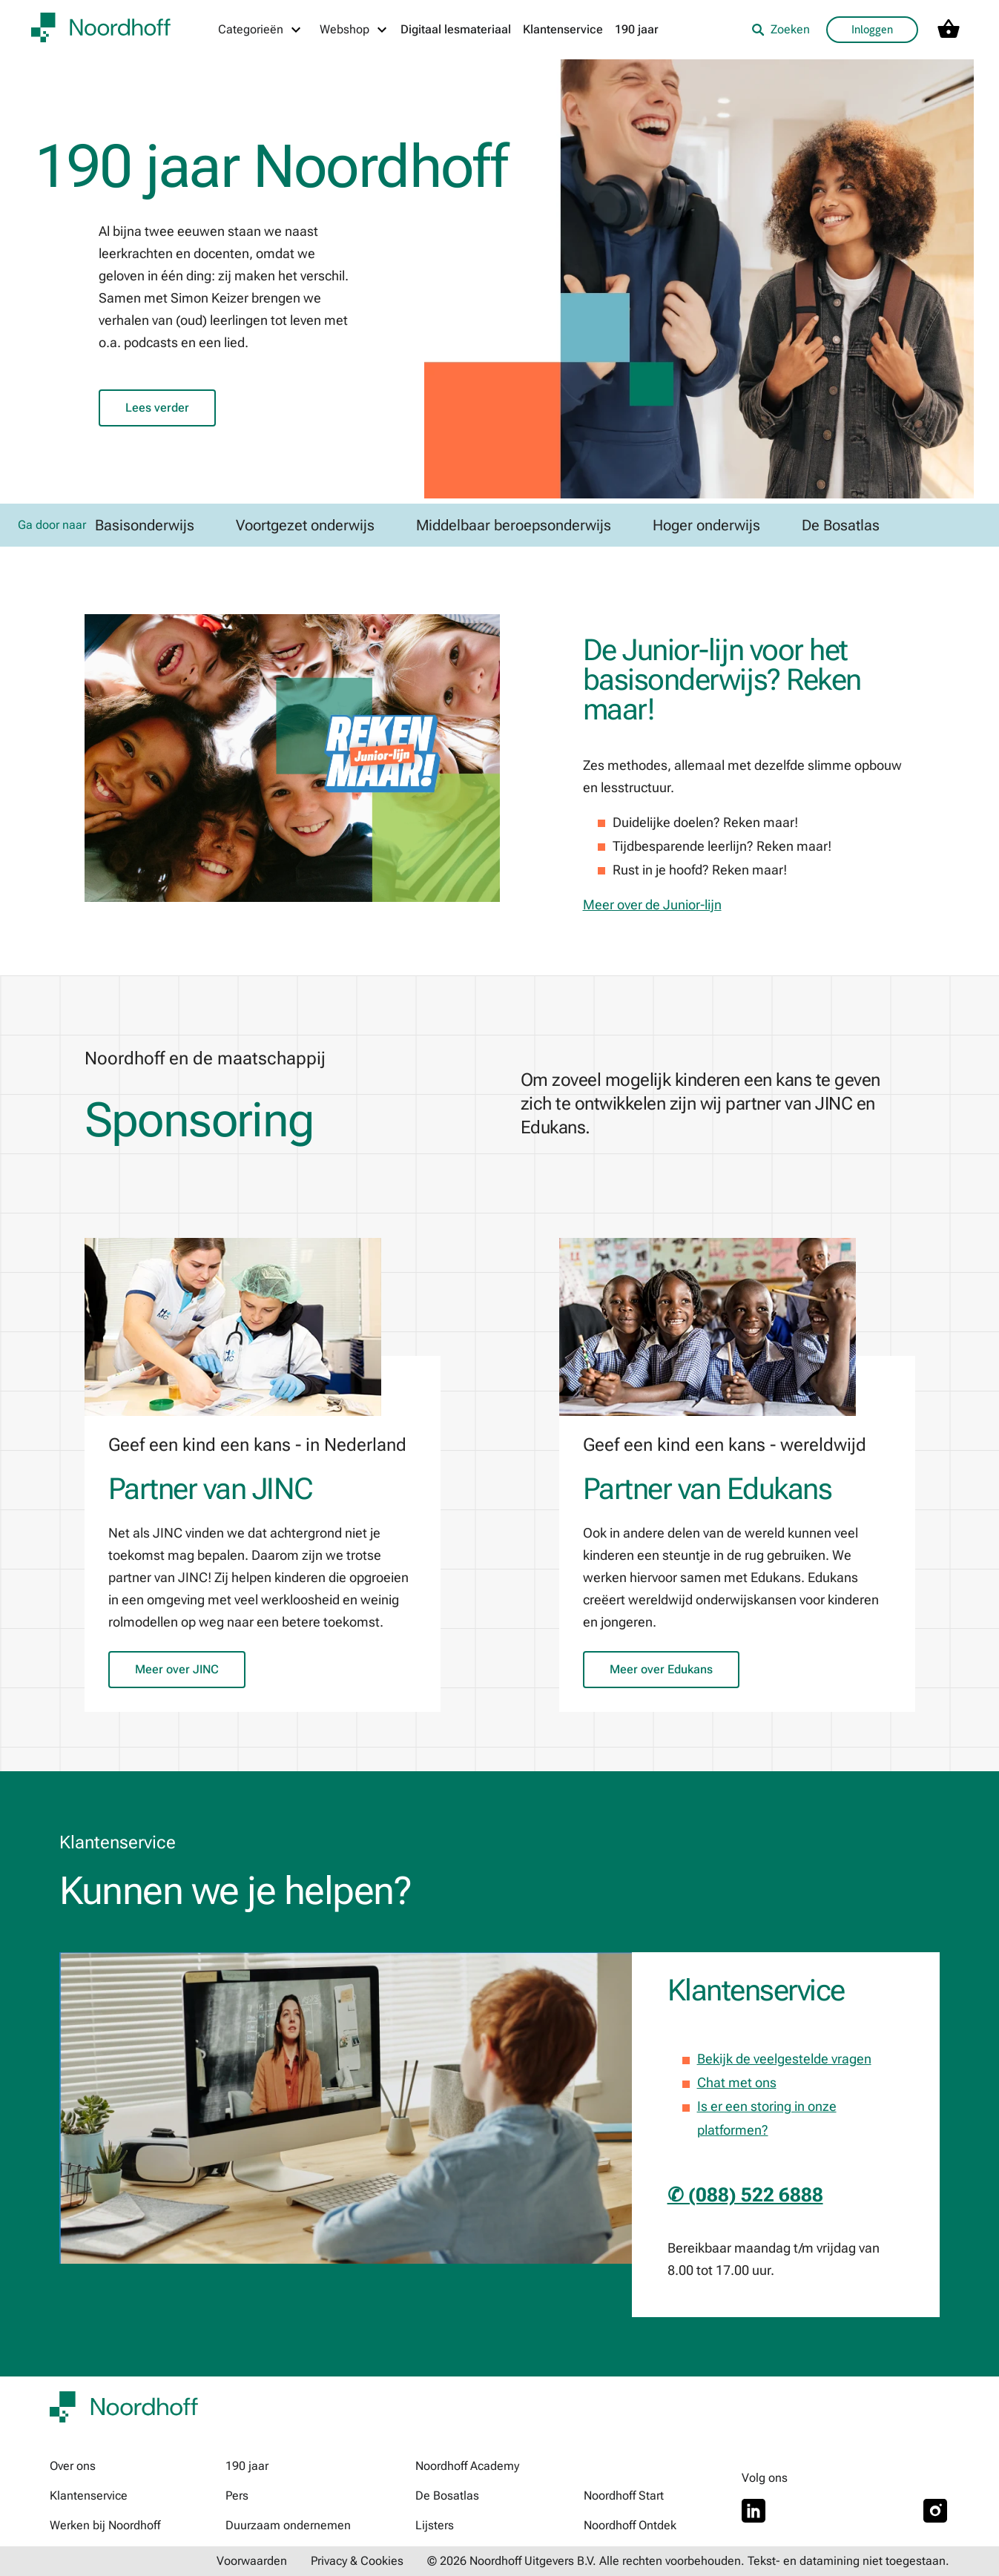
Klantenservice (563, 29)
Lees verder (157, 408)
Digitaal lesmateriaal (455, 29)
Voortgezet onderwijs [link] (305, 525)
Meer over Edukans (661, 1669)
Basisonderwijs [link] (144, 525)
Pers (236, 2495)
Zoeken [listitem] (780, 29)
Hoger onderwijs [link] (706, 525)
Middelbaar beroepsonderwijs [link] (513, 525)
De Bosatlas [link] (841, 525)
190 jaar (637, 29)
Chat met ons (737, 2082)
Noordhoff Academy (467, 2466)
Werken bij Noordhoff (105, 2525)
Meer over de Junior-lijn (652, 904)
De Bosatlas (447, 2495)
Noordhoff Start (624, 2495)
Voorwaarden (252, 2561)
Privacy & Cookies (357, 2561)
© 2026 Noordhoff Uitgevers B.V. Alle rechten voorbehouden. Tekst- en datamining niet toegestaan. (688, 2561)
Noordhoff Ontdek (630, 2525)
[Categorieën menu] (260, 29)
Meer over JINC (177, 1669)
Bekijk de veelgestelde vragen (784, 2058)
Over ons (73, 2466)
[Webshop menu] (354, 29)
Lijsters (434, 2525)
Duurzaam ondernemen (288, 2525)
